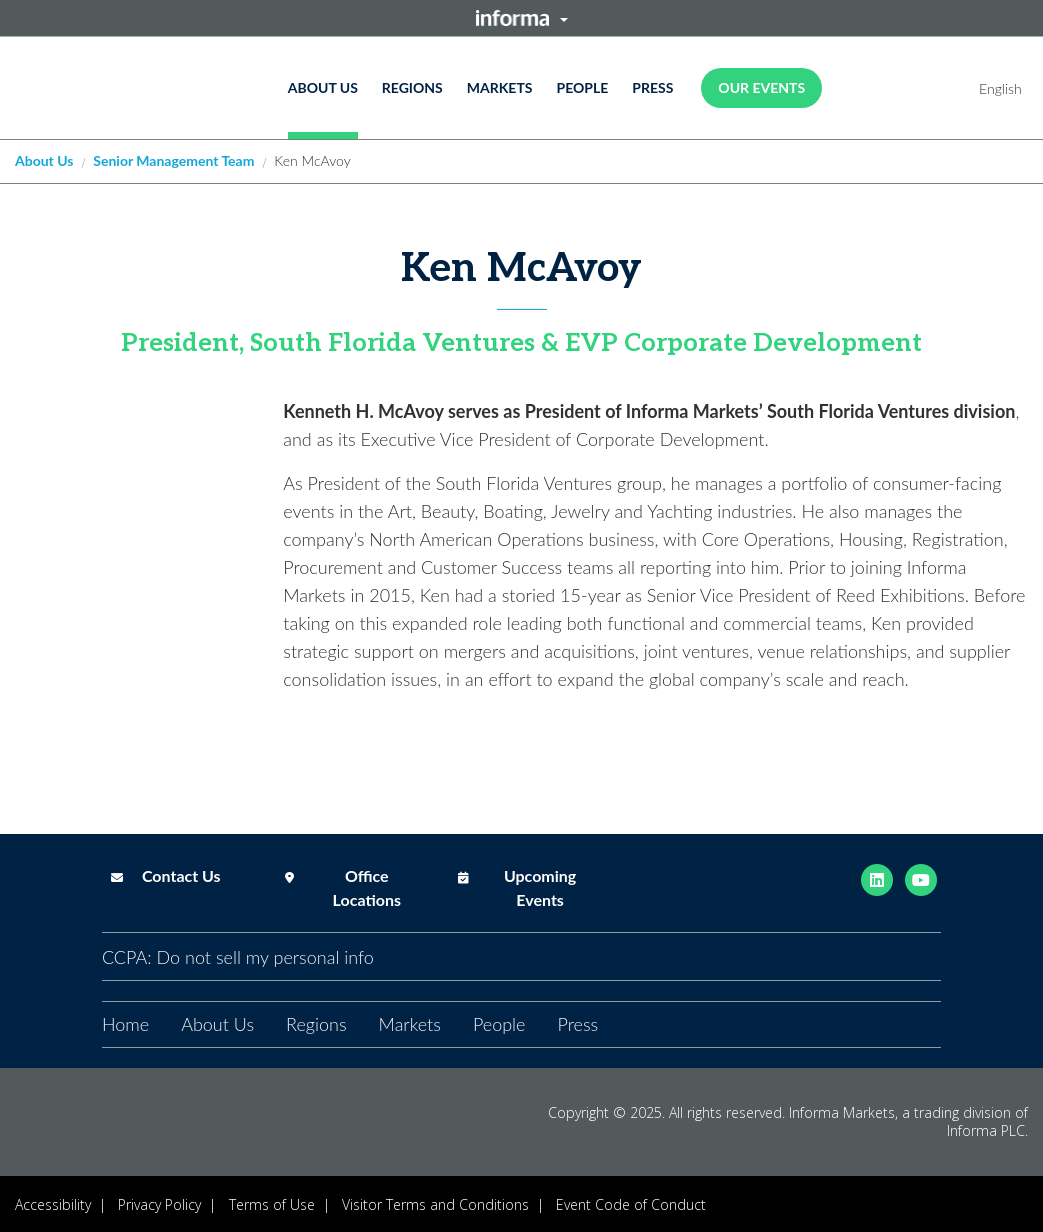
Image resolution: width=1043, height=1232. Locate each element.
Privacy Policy (159, 1204)
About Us (323, 87)
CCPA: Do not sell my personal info (238, 957)
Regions (412, 87)
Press (652, 87)
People (582, 87)
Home (125, 1024)
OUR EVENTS (761, 87)
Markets (500, 87)
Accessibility (53, 1204)
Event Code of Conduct (631, 1204)
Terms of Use (272, 1204)
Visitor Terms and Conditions (435, 1204)
